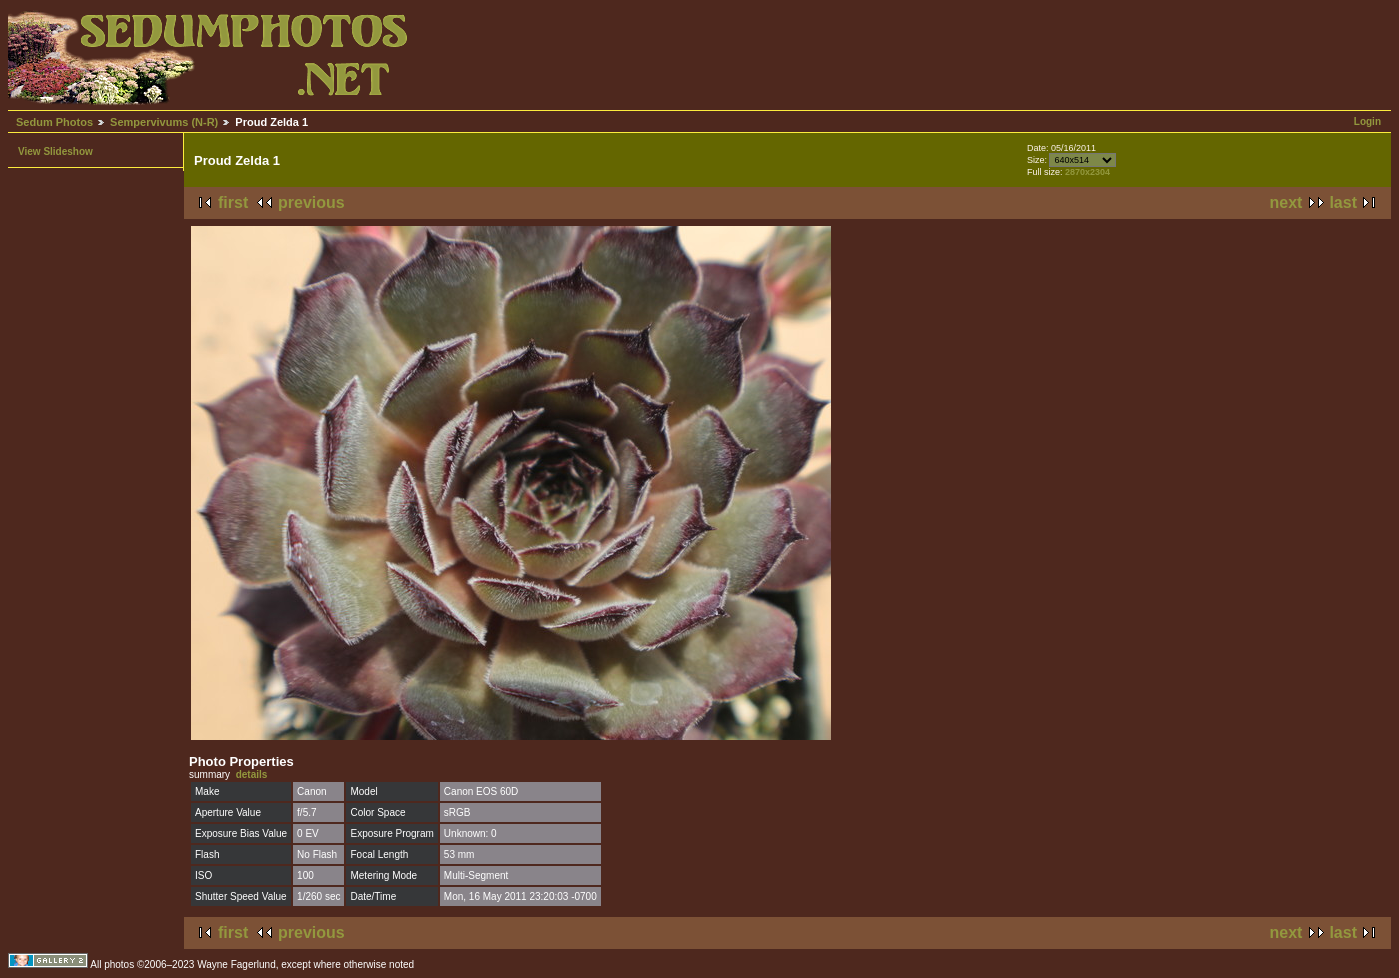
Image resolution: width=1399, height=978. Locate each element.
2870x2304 (1087, 172)
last (1343, 202)
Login (1367, 121)
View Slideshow (55, 151)
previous (311, 202)
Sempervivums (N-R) (164, 122)
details (252, 774)
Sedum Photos (54, 122)
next (1286, 202)
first (233, 202)
